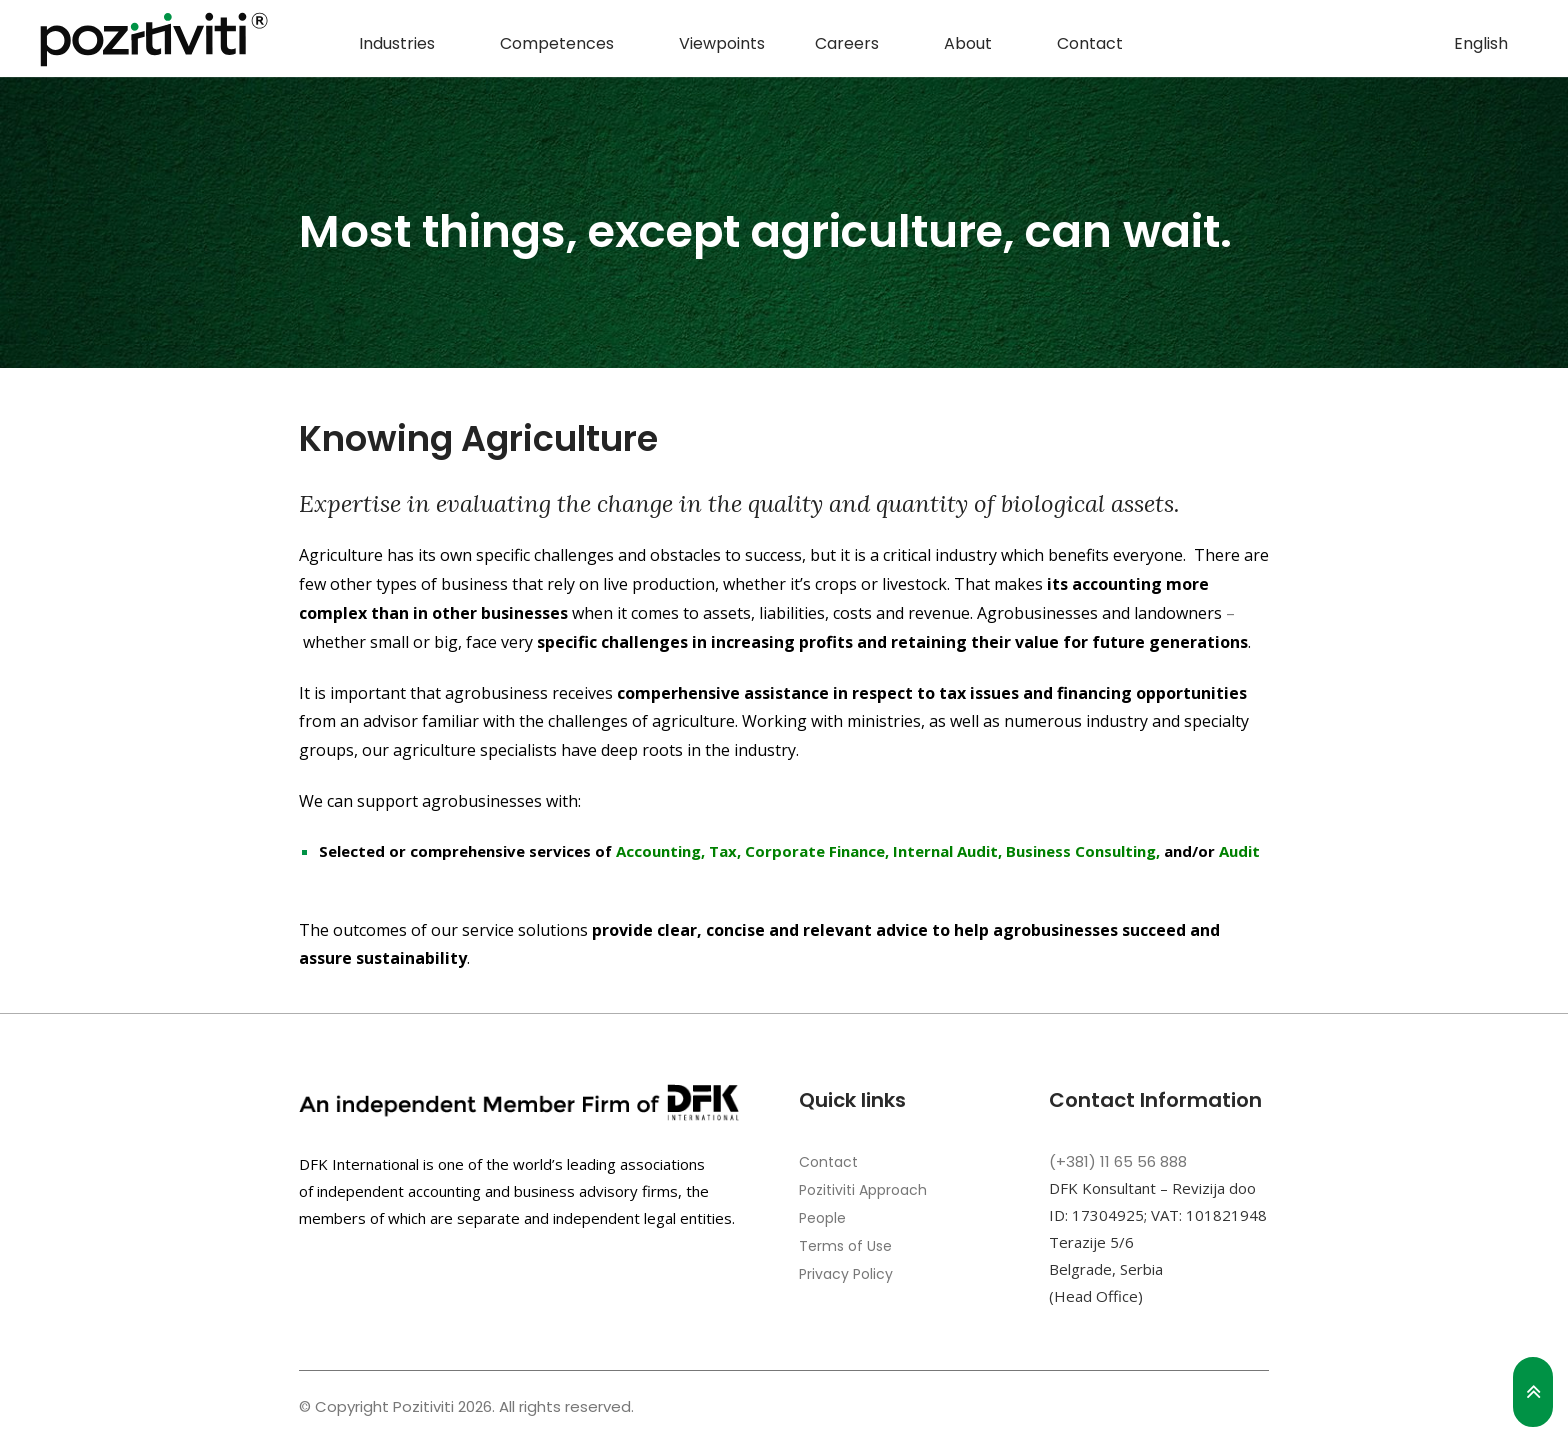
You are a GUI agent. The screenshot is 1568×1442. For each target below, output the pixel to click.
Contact (1090, 43)
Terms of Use (845, 1246)
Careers (847, 43)
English (1481, 43)
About (968, 43)
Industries (397, 43)
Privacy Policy (846, 1274)
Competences (557, 43)
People (822, 1218)
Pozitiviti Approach (863, 1190)
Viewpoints (722, 43)
